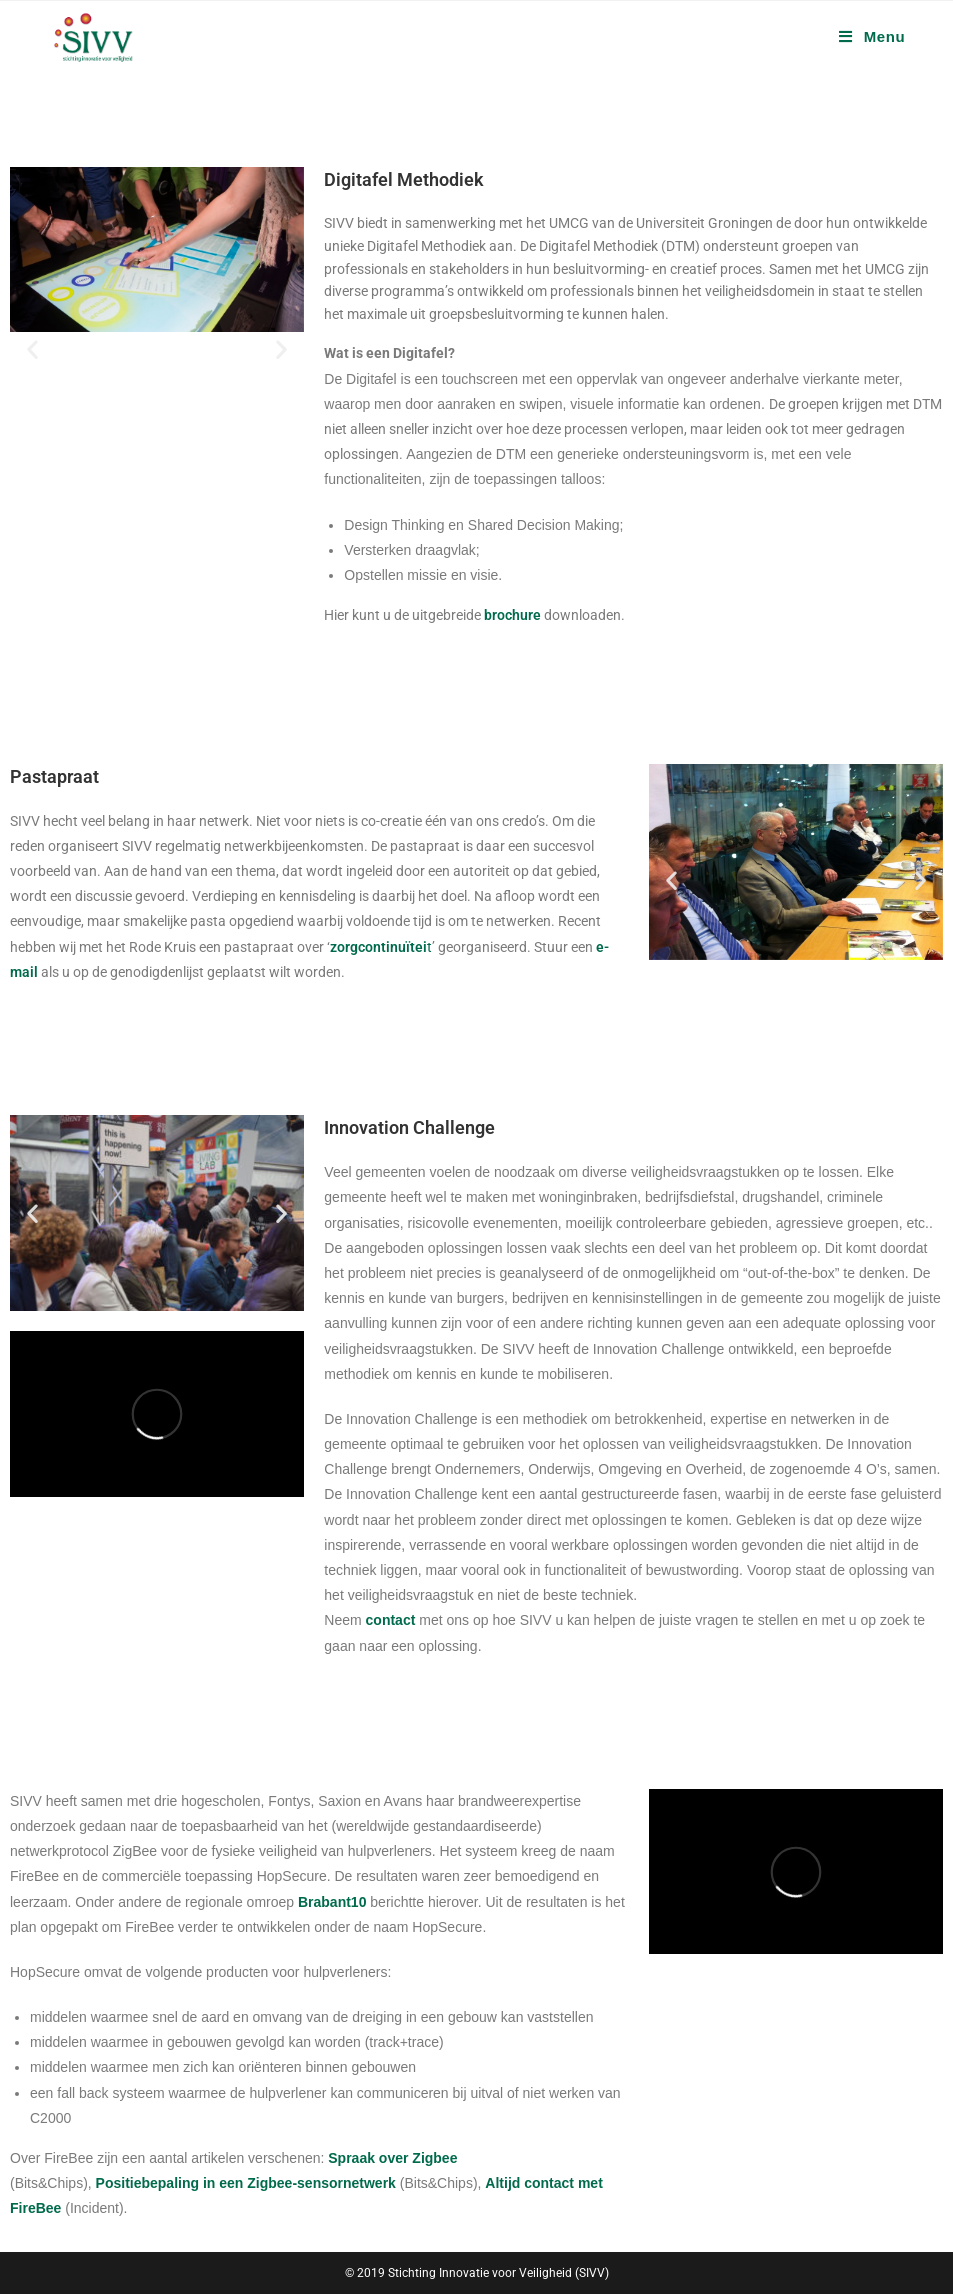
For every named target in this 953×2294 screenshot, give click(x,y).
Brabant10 (332, 1902)
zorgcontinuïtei (378, 947)
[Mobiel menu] (872, 36)
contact (391, 1620)
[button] (32, 349)
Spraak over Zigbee (392, 2158)
